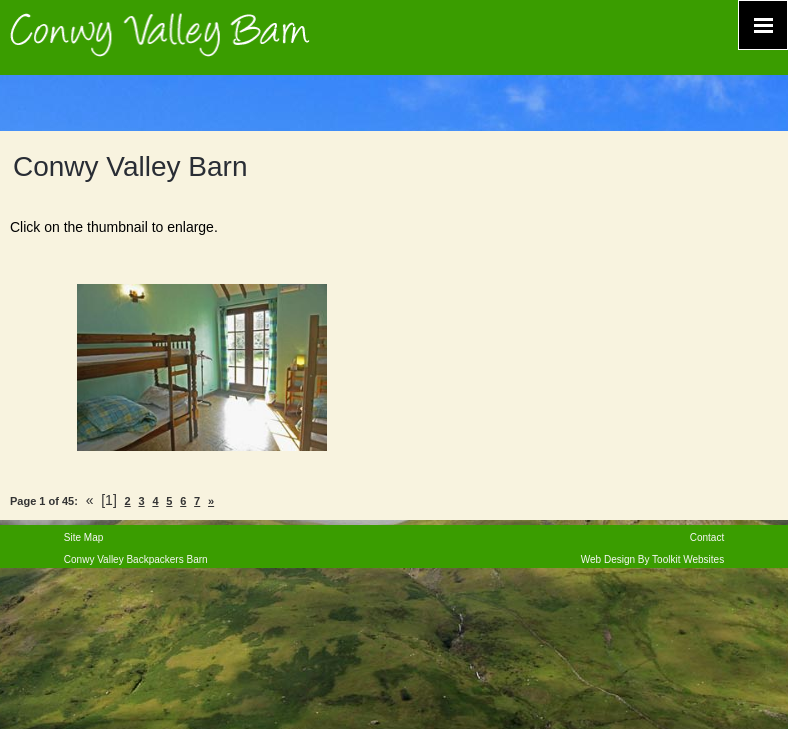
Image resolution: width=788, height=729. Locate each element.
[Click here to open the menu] (763, 25)
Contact (707, 537)
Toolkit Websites (688, 559)
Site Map (83, 537)
